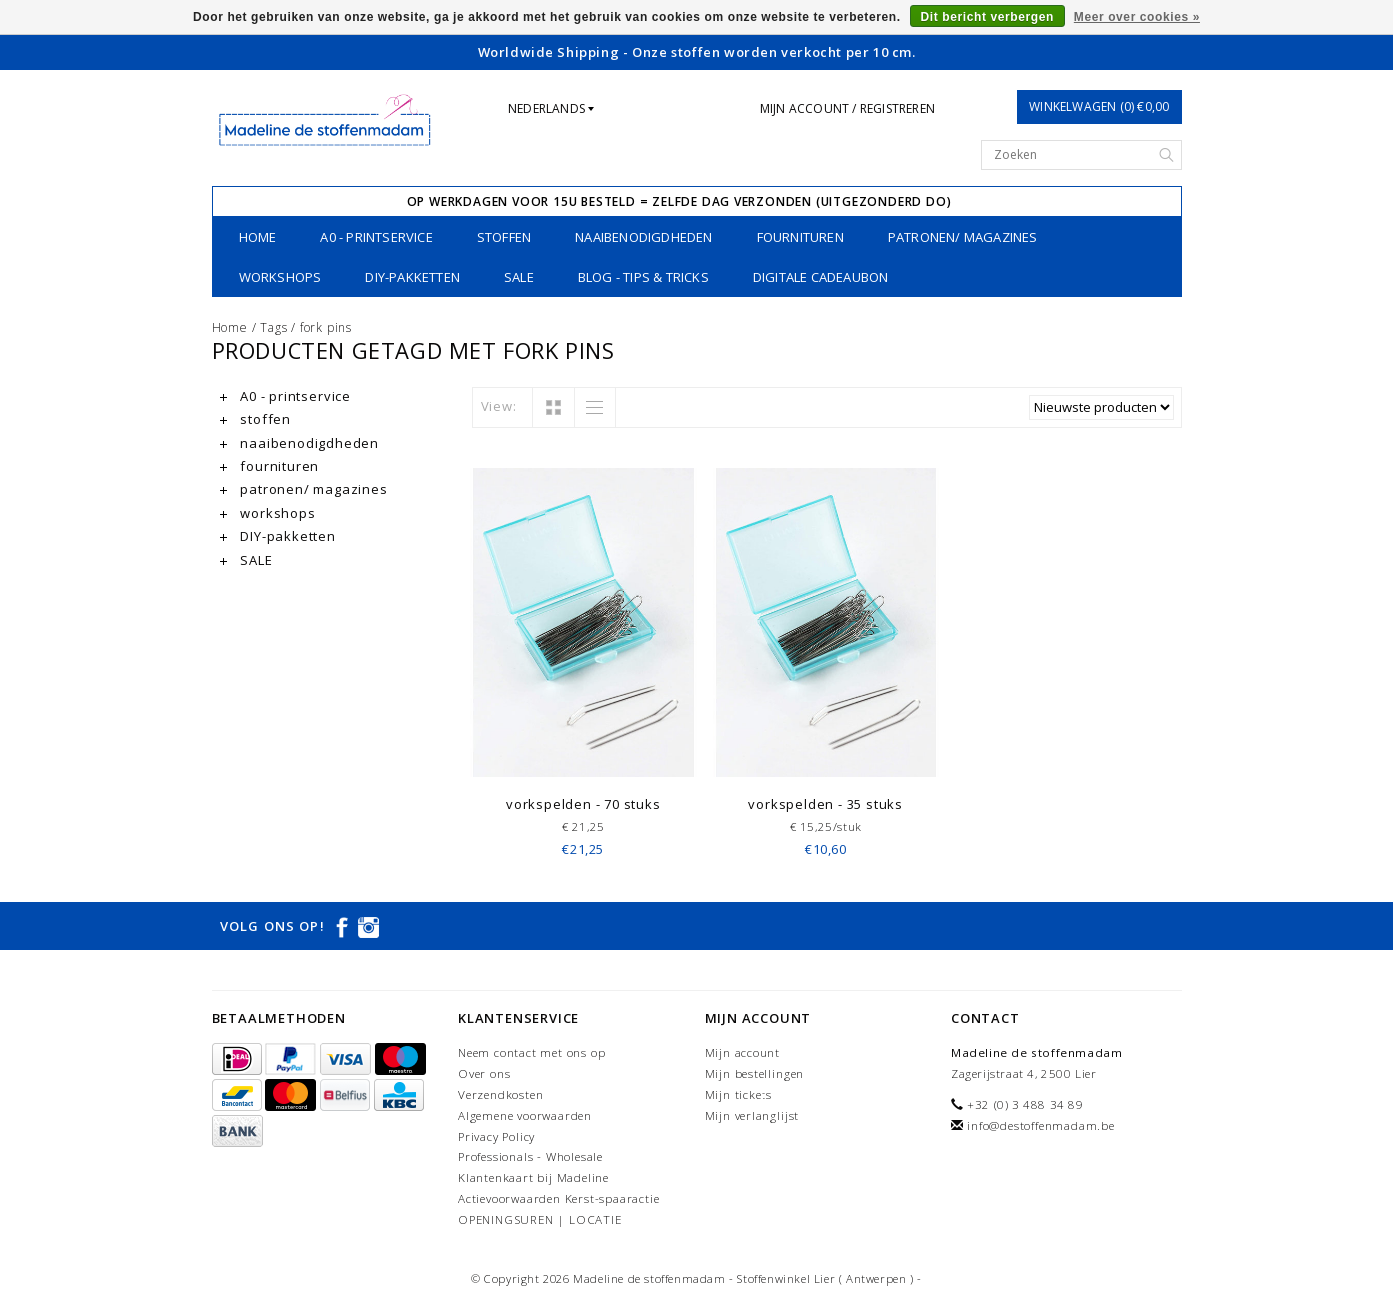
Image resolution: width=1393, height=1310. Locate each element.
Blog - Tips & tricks (643, 277)
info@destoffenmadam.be (1041, 1125)
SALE (519, 277)
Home (258, 237)
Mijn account (743, 1052)
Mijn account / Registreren (847, 108)
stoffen (504, 237)
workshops (280, 277)
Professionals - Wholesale (530, 1156)
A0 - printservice (376, 237)
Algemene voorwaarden (525, 1115)
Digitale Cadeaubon (821, 277)
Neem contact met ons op (531, 1052)
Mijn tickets (739, 1094)
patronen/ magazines (963, 237)
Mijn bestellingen (755, 1073)
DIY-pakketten (412, 277)
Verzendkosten (500, 1094)
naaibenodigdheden (643, 237)
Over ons (484, 1073)
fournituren (800, 237)
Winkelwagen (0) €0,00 (1099, 106)
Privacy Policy (496, 1136)
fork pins (326, 327)
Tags (273, 327)
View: (499, 406)
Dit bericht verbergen (987, 17)
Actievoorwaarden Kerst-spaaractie (558, 1198)
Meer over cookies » (1137, 17)
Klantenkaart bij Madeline (533, 1177)
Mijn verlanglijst (752, 1115)
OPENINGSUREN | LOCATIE (540, 1219)
